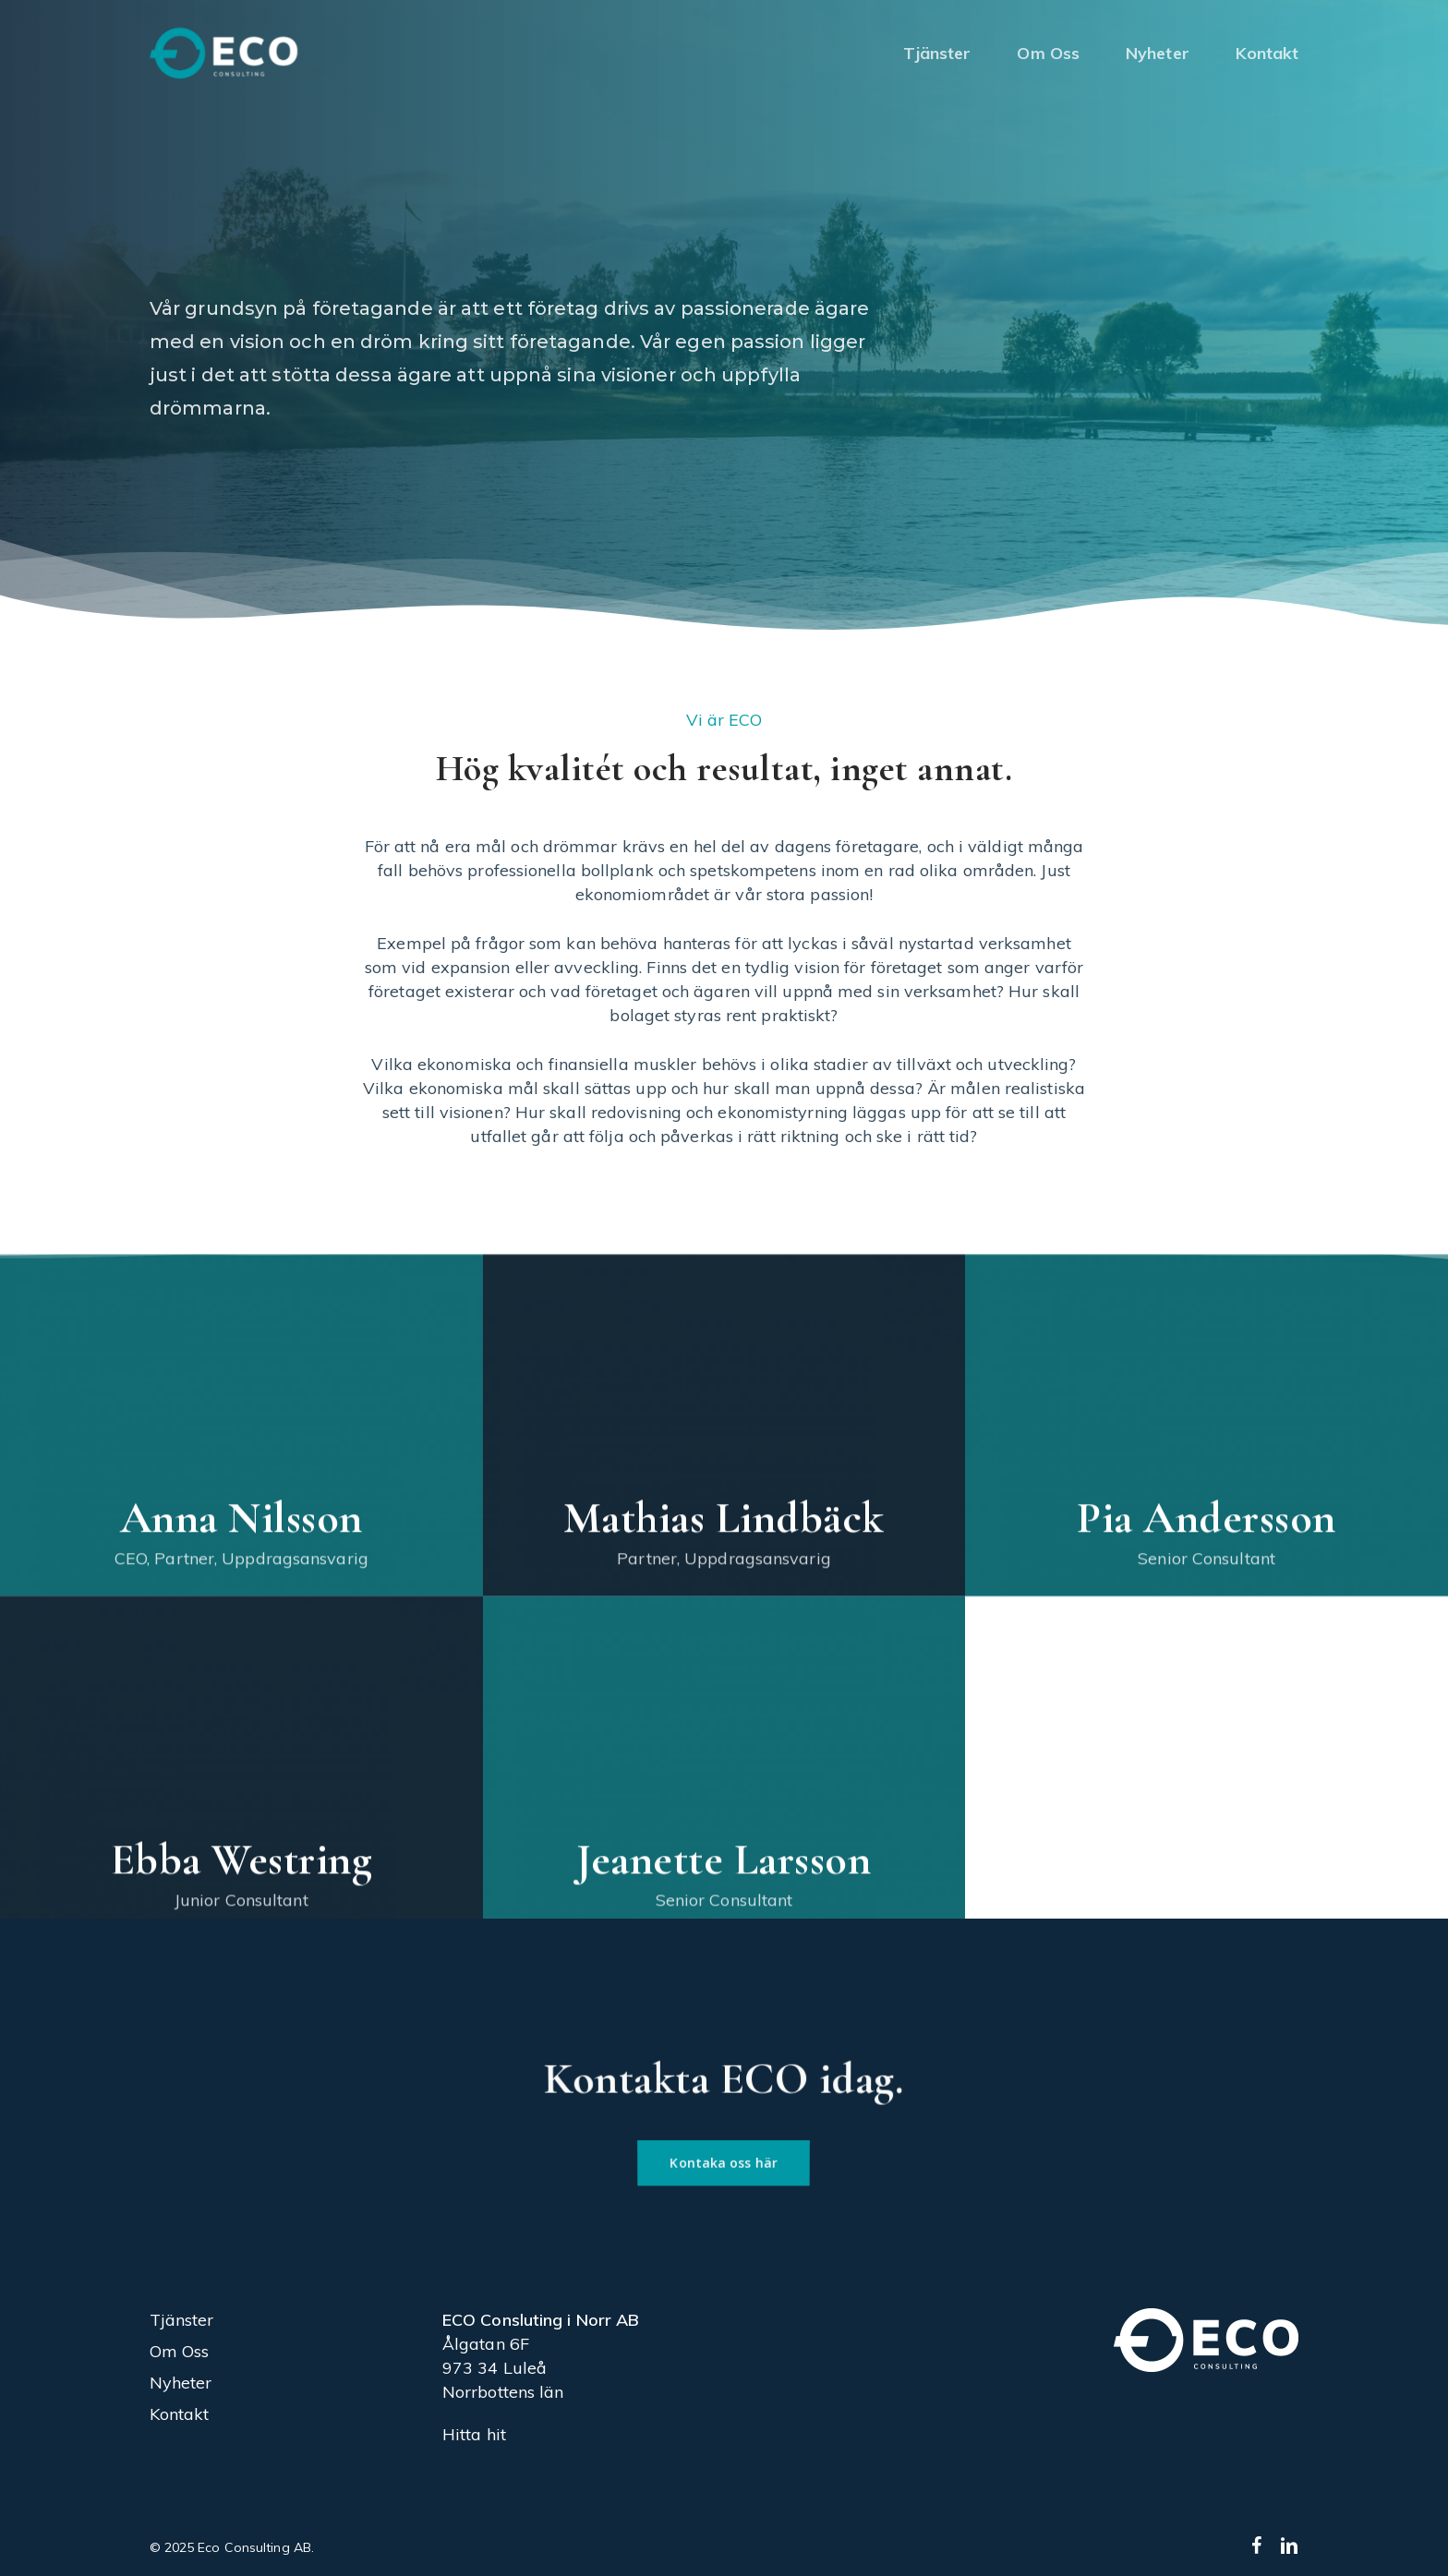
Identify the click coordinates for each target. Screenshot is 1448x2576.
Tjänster (182, 2319)
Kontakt (180, 2414)
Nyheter (181, 2382)
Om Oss (180, 2351)
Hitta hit (474, 2434)
